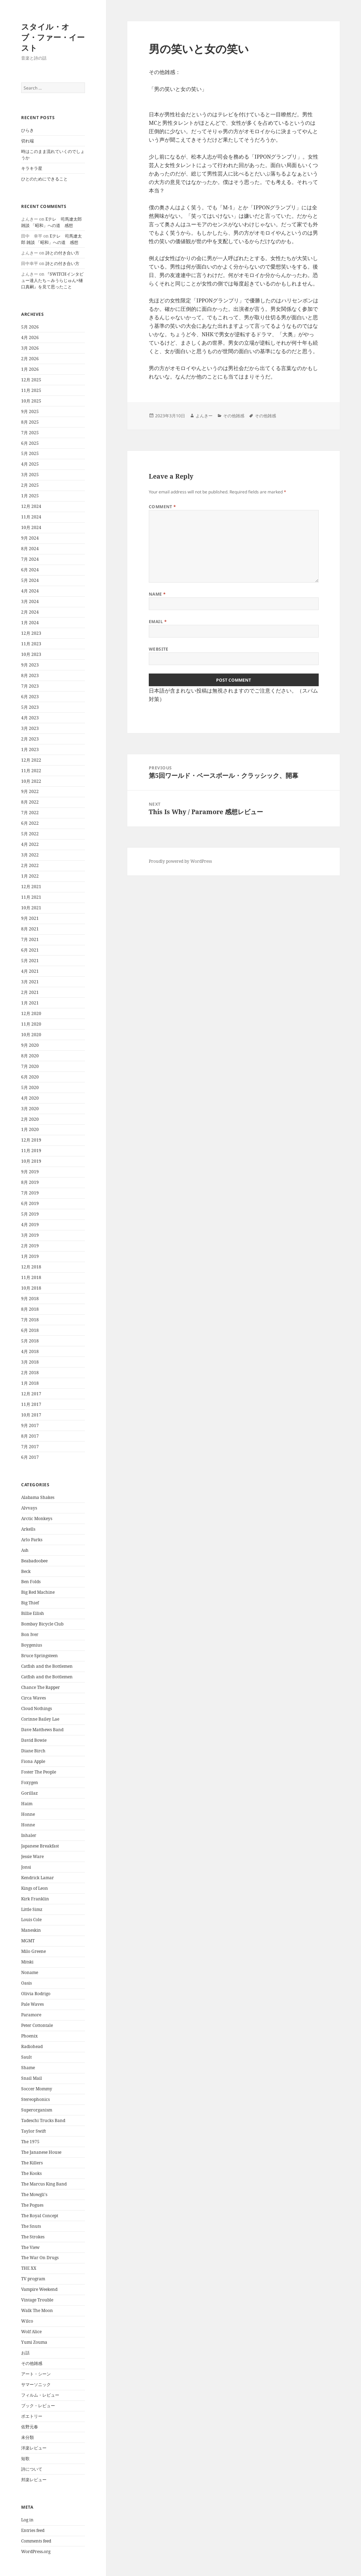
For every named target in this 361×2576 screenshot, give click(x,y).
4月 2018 (30, 1351)
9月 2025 (30, 411)
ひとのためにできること (44, 179)
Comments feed (36, 2541)
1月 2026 (30, 369)
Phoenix (29, 2036)
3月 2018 (30, 1362)
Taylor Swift (33, 2131)
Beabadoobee (34, 1561)
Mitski (27, 1962)
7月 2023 (30, 686)
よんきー (204, 416)
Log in (27, 2520)
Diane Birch (33, 1751)
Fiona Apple (33, 1761)
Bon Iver (29, 1634)
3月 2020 (30, 1109)
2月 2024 (30, 612)
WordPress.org (35, 2552)
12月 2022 (31, 760)
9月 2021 (30, 918)
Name (157, 594)
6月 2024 (30, 570)
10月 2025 (31, 401)
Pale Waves (32, 2004)
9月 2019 (30, 1172)
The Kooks (31, 2173)
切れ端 (27, 141)
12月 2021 (31, 887)
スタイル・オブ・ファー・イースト (53, 37)
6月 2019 (30, 1203)
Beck (26, 1571)
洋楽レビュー (34, 2448)
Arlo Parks (31, 1540)
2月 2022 (30, 865)
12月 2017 (31, 1394)
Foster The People (38, 1772)
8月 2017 (30, 1436)
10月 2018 (31, 1288)
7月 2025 (30, 433)
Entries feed (32, 2530)
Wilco (27, 2321)
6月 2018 (30, 1330)
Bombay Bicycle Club (42, 1624)
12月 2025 (31, 380)
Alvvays (29, 1508)
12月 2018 (31, 1267)
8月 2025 (30, 422)
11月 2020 (31, 1024)
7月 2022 (30, 813)
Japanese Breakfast (40, 1846)
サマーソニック (36, 2384)
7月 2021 (30, 939)
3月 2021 (30, 982)
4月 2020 (30, 1098)
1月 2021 (30, 1003)
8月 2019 (30, 1182)
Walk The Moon (37, 2310)
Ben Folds (31, 1582)
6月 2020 (30, 1077)
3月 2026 (30, 348)
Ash (25, 1550)
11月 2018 (31, 1277)
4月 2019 (30, 1225)
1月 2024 (30, 623)
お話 (25, 2353)
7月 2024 (30, 559)
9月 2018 (30, 1299)
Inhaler (28, 1835)
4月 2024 (30, 591)
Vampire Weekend (39, 2289)
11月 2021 (31, 897)
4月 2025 (30, 464)
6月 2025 (30, 443)
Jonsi (26, 1867)
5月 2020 (30, 1087)
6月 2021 (30, 950)
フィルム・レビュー (40, 2395)
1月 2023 (30, 749)
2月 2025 (30, 485)
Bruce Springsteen (39, 1656)
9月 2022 (30, 791)
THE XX (28, 2268)
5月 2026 (30, 327)
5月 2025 (30, 453)
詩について (31, 2469)
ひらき (27, 130)
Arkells (28, 1529)
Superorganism (36, 2110)
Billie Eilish (32, 1613)
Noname (29, 1972)
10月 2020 (31, 1035)
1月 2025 (30, 496)
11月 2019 (31, 1151)
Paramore (31, 2015)
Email (158, 622)
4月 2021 (30, 971)
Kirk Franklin (35, 1899)
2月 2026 (30, 359)
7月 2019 (30, 1193)
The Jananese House (41, 2152)
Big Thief (30, 1603)
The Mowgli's (34, 2194)
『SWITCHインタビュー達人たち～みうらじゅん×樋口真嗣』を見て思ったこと (52, 280)
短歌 (25, 2458)
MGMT (28, 1941)
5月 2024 (30, 580)
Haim (26, 1804)
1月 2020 (30, 1129)
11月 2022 (31, 771)
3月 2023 (30, 728)
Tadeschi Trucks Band (43, 2120)
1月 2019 (30, 1256)
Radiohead (32, 2046)
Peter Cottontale (37, 2025)
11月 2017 (31, 1404)
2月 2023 (30, 739)
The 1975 (30, 2142)
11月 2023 (31, 644)
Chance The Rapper (40, 1687)
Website (159, 649)
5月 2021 (30, 961)
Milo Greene (33, 1951)
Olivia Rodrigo (35, 1994)
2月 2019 (30, 1246)
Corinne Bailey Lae (40, 1719)
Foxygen (29, 1782)
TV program (33, 2279)
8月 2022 (30, 802)
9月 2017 (30, 1425)
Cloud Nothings (36, 1708)
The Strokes (32, 2237)
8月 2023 (30, 675)
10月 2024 (31, 527)
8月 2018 (30, 1309)
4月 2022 (30, 844)
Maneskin (31, 1930)
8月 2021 (30, 929)
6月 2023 (30, 697)
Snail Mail (31, 2078)
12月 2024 (31, 506)
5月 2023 (30, 707)
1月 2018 (30, 1383)
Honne (28, 1814)
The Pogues (32, 2205)
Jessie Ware (32, 1856)
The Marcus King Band (44, 2184)
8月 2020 (30, 1056)
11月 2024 (31, 517)
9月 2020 (30, 1045)
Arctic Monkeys (36, 1518)
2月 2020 (30, 1119)
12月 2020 (31, 1013)
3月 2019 (30, 1235)
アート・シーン (36, 2374)
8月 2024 (30, 549)
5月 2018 (30, 1341)
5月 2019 (30, 1214)
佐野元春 (29, 2427)
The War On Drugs (40, 2258)
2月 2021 (30, 992)
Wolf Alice (31, 2332)
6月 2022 (30, 823)
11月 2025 (31, 390)
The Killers (32, 2163)
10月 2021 (31, 908)
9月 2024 (30, 538)
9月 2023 (30, 665)
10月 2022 (31, 781)
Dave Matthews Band (42, 1730)
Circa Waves (33, 1698)
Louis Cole (31, 1920)
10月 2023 (31, 654)
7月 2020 (30, 1066)
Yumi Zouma (34, 2342)
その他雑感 (31, 2363)
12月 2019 (31, 1140)
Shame (28, 2068)
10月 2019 (31, 1161)
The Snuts (31, 2226)
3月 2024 (30, 601)
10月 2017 (31, 1415)
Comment (162, 507)
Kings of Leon (34, 1888)
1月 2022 (30, 876)
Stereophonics (35, 2099)
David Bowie (34, 1740)
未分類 (27, 2437)
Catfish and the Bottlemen (47, 1666)
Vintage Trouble (37, 2300)
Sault (26, 2057)
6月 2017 (30, 1457)
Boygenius (31, 1645)
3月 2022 (30, 855)
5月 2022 (30, 834)
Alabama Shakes (37, 1497)
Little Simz (31, 1909)
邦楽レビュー (34, 2480)
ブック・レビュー (38, 2406)
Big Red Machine (38, 1592)
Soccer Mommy (36, 2089)
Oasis (26, 1983)
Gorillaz (29, 1793)
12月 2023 (31, 633)
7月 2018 (30, 1320)
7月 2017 (30, 1447)
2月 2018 (30, 1373)
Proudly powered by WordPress (180, 861)
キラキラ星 (31, 168)
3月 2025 (30, 475)
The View (30, 2247)
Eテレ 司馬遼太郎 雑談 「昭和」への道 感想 (51, 222)
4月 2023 (30, 718)
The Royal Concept (39, 2216)
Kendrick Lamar (37, 1878)
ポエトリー (31, 2416)
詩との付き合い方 (62, 253)
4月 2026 (30, 337)
